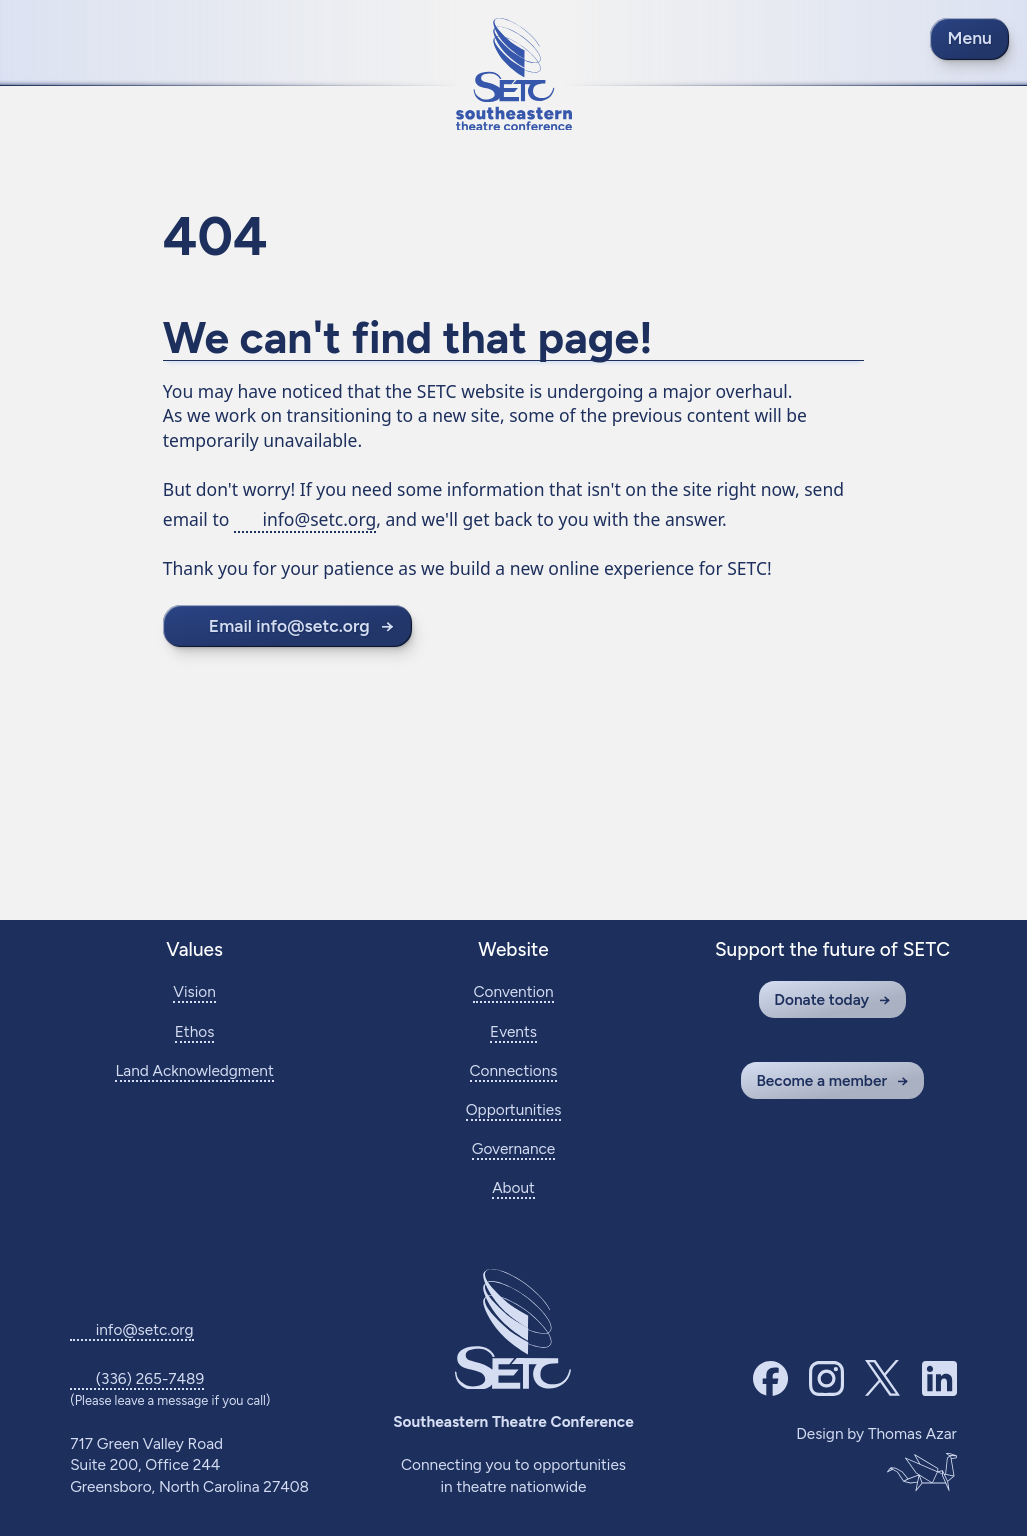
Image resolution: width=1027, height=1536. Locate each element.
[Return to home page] (514, 74)
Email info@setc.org (289, 625)
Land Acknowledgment (194, 1070)
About (513, 1187)
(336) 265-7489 (150, 1378)
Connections (514, 1070)
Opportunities (514, 1109)
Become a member (821, 1080)
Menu (970, 37)
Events (513, 1031)
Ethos (195, 1031)
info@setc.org (319, 519)
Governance (514, 1148)
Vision (194, 991)
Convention (513, 991)
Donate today (821, 999)
